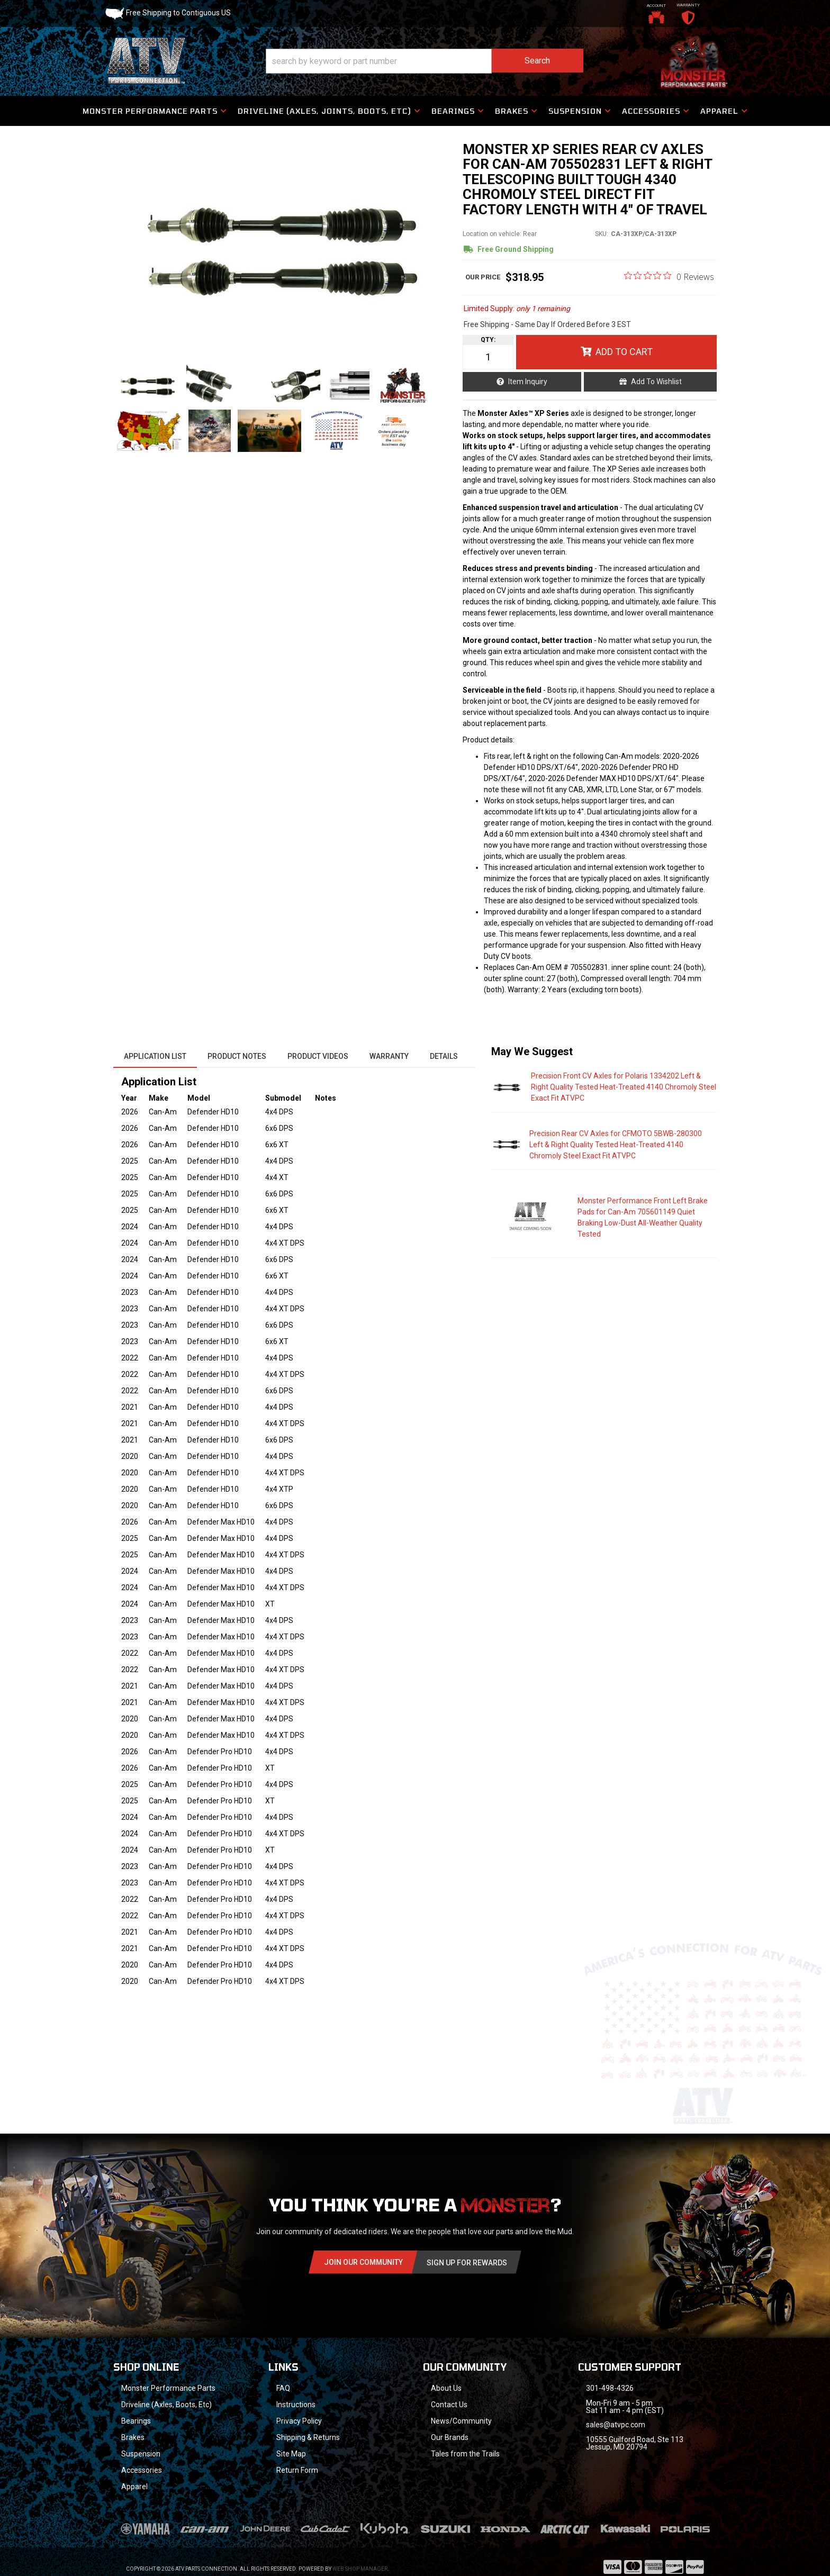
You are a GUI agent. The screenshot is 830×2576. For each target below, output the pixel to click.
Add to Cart (624, 351)
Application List (155, 1056)
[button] (424, 61)
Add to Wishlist (656, 381)
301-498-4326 (610, 2388)
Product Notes (237, 1056)
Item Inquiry (527, 381)
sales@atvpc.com (615, 2424)
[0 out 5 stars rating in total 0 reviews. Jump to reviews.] (669, 276)
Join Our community (363, 2262)
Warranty (389, 1056)
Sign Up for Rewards (467, 2262)
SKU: (601, 234)
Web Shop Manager (359, 2569)
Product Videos (317, 1056)
